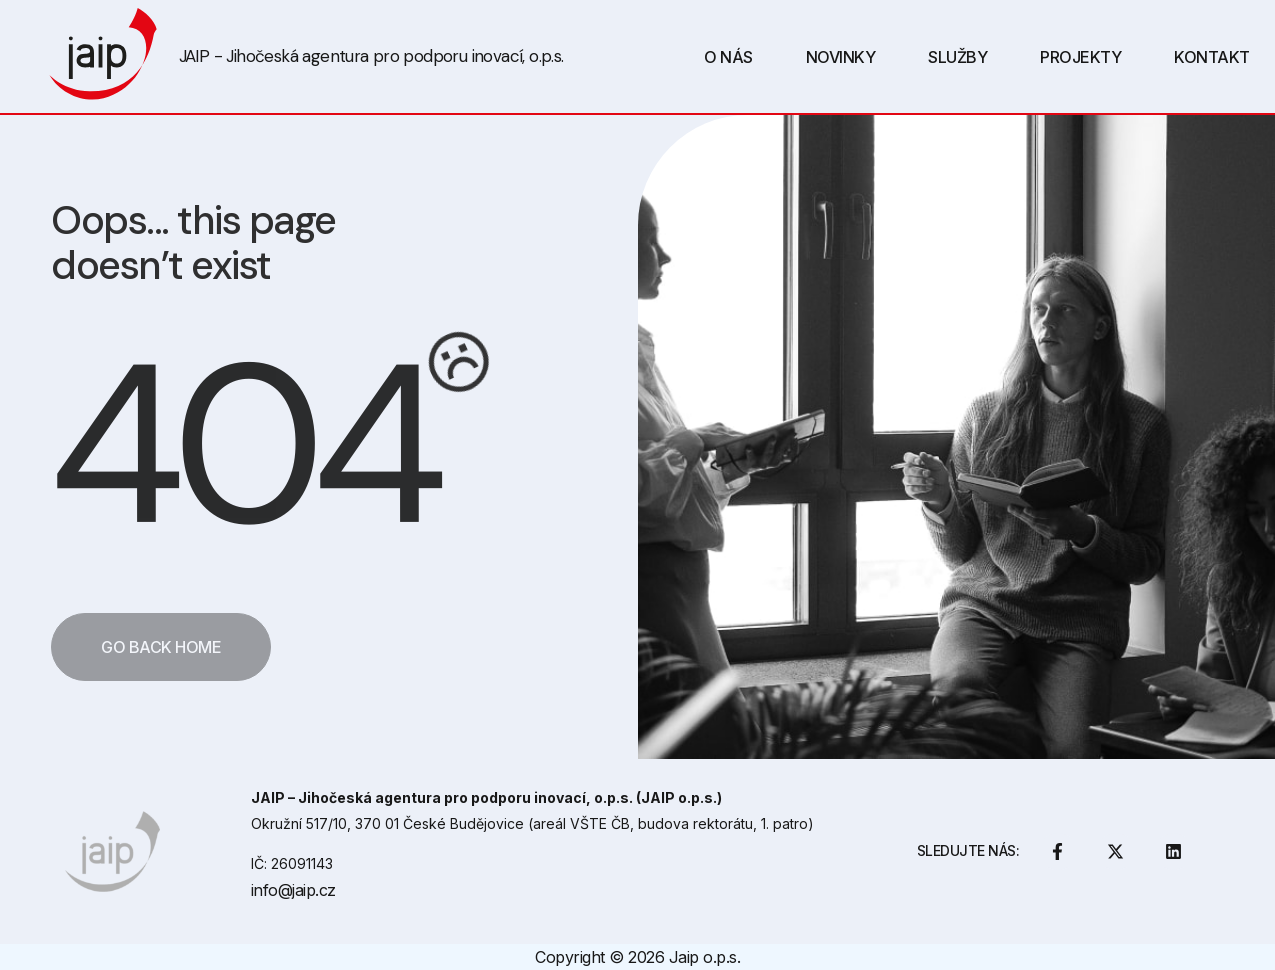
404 (241, 445)
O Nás (728, 57)
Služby (957, 57)
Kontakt (1212, 57)
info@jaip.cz (293, 890)
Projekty (1080, 57)
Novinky (841, 57)
